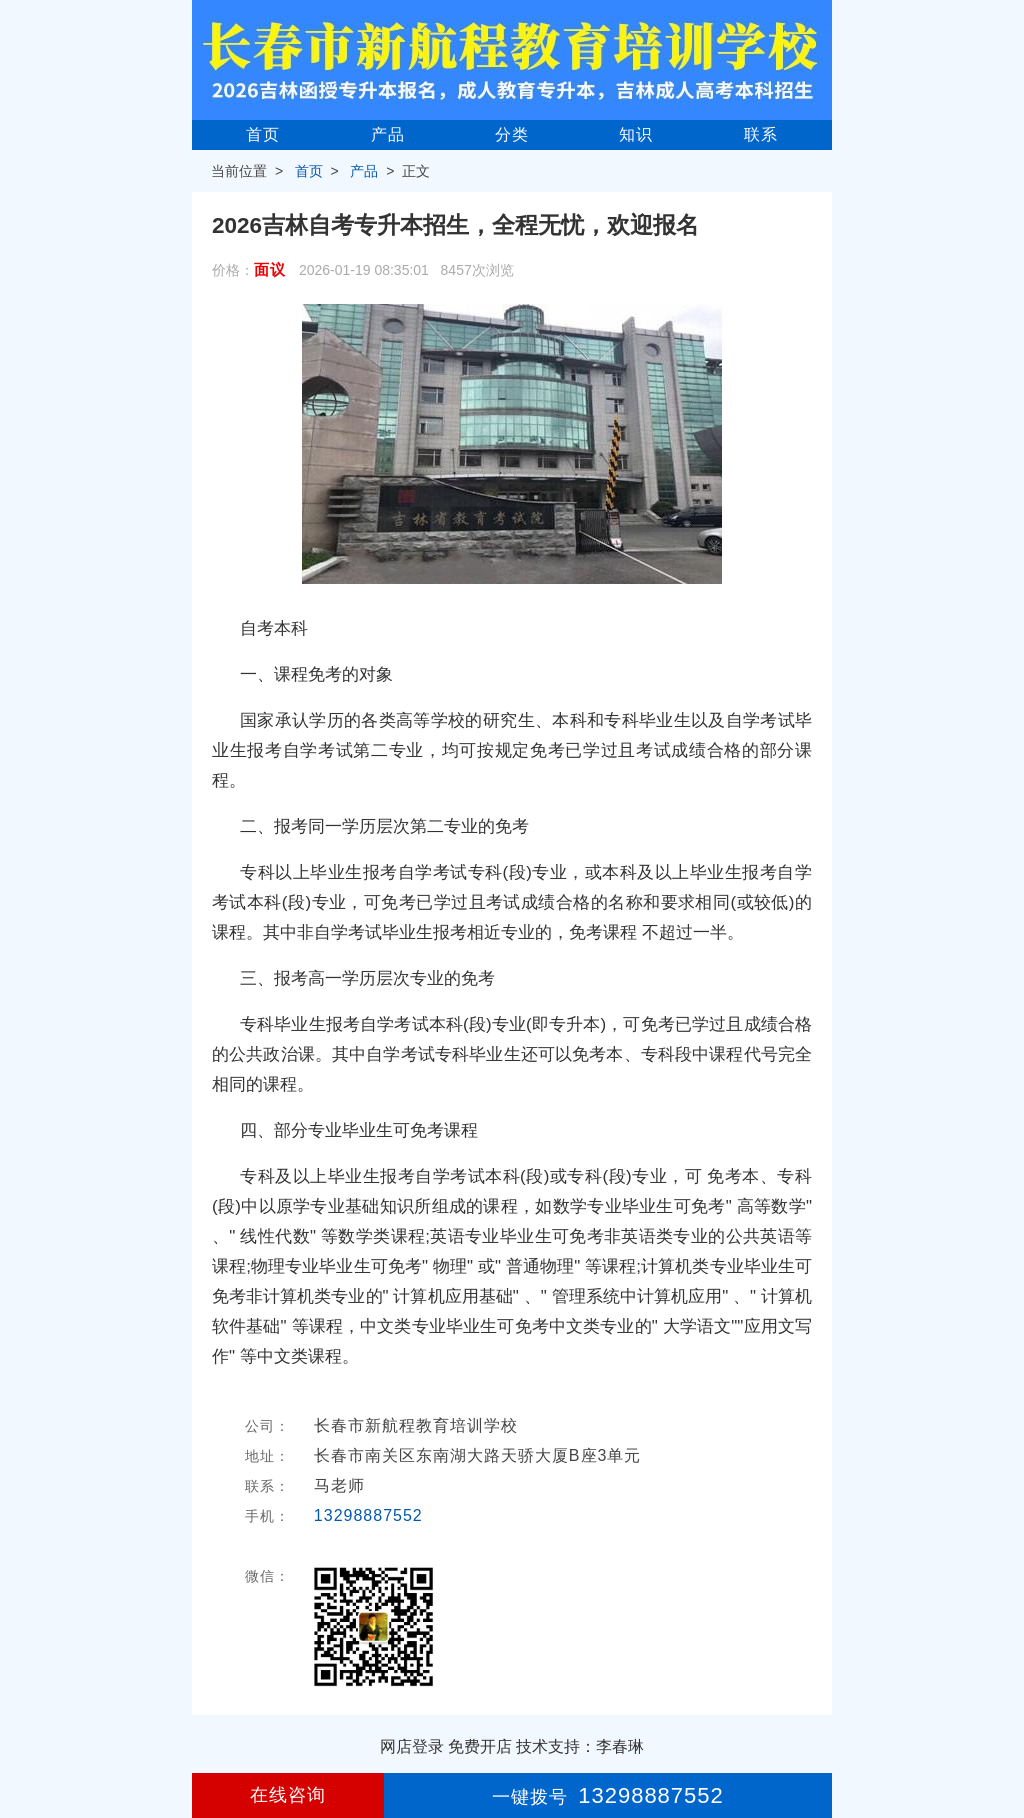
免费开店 (480, 1746)
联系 (761, 134)
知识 (636, 134)
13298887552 (368, 1515)
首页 (263, 134)
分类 (512, 134)
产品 (388, 134)
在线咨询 (288, 1795)
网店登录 (412, 1746)
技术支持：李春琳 (580, 1746)
